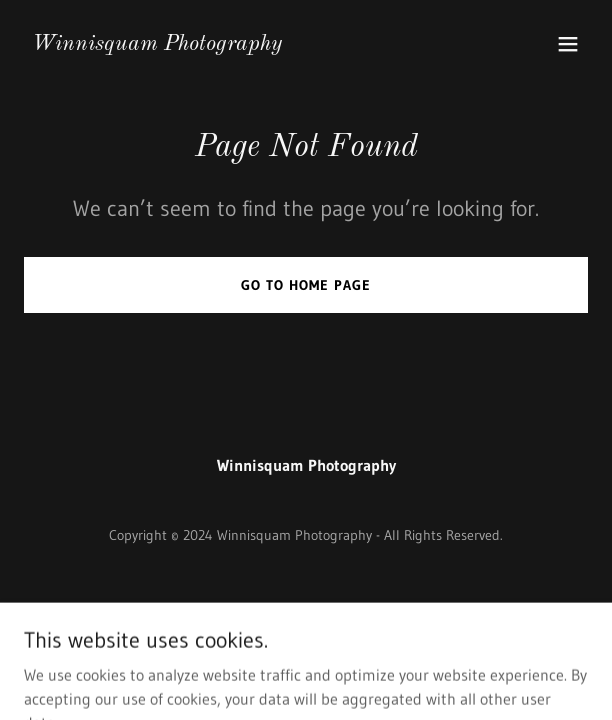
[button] (568, 44)
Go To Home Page (306, 285)
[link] (157, 44)
